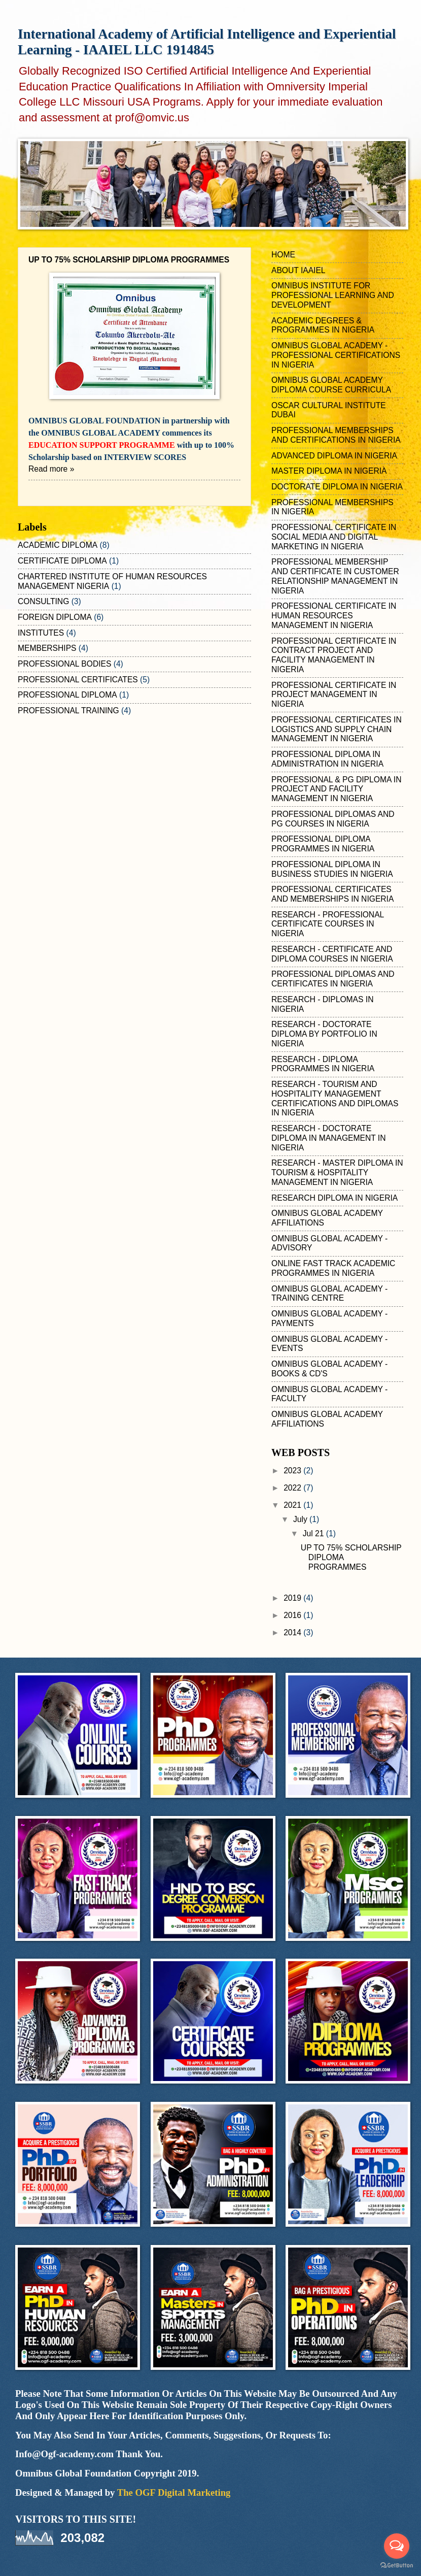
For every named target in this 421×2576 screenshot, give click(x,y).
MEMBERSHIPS (47, 648)
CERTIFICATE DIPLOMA (62, 560)
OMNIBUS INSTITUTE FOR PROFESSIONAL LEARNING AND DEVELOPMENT (332, 295)
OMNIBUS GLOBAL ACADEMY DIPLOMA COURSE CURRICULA (331, 385)
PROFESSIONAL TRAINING (68, 710)
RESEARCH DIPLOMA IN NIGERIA (334, 1198)
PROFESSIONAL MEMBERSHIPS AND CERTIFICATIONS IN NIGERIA (336, 435)
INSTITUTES (41, 633)
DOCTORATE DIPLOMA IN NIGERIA (337, 486)
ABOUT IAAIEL (298, 270)
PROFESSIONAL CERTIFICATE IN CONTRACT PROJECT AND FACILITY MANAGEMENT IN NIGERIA (333, 655)
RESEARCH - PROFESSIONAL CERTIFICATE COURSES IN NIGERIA (327, 924)
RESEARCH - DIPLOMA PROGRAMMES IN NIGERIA (322, 1064)
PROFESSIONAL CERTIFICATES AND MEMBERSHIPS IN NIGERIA (332, 894)
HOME (283, 254)
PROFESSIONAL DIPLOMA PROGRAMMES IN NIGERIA (322, 844)
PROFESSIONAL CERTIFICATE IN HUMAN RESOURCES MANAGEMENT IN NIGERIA (333, 616)
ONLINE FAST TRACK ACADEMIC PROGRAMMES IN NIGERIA (333, 1268)
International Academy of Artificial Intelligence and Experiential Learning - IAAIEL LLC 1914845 (207, 41)
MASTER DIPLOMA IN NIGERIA (329, 471)
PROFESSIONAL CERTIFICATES (78, 679)
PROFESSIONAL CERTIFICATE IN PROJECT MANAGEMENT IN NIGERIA (333, 695)
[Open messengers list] (396, 2546)
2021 (293, 1505)
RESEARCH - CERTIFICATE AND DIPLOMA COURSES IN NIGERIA (332, 954)
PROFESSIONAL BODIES (64, 663)
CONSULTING (43, 601)
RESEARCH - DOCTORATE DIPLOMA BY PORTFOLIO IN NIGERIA (324, 1034)
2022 (293, 1487)
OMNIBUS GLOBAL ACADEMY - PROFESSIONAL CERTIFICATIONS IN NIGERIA (335, 355)
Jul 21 (314, 1533)
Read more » (51, 469)
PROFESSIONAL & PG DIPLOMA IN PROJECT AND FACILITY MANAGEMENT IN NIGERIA (336, 789)
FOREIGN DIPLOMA (55, 617)
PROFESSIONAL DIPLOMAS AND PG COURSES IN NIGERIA (333, 819)
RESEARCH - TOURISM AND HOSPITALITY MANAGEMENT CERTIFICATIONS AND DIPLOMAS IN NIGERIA (334, 1098)
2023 (293, 1470)
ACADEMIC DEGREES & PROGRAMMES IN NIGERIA (322, 325)
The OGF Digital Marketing (174, 2492)
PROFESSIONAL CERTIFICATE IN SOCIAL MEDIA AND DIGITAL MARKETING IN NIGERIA (333, 537)
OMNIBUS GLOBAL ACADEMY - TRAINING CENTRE (329, 1293)
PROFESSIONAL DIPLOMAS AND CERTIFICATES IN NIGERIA (333, 979)
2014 (293, 1632)
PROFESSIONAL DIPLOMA (67, 694)
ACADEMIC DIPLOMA (57, 545)
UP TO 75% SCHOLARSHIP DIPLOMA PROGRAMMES (128, 259)
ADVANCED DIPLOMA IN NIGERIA (334, 455)
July (301, 1519)
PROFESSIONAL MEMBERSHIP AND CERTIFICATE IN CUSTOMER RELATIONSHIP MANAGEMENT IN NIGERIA (335, 576)
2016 (293, 1615)
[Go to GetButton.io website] (396, 2565)
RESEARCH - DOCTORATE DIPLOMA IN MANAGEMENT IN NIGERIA (328, 1138)
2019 (293, 1598)
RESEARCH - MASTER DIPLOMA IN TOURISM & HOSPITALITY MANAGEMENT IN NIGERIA (337, 1172)
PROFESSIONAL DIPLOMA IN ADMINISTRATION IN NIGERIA (327, 759)
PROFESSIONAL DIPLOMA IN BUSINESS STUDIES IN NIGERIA (332, 869)
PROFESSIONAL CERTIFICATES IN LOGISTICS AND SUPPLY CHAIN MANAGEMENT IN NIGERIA (336, 729)
